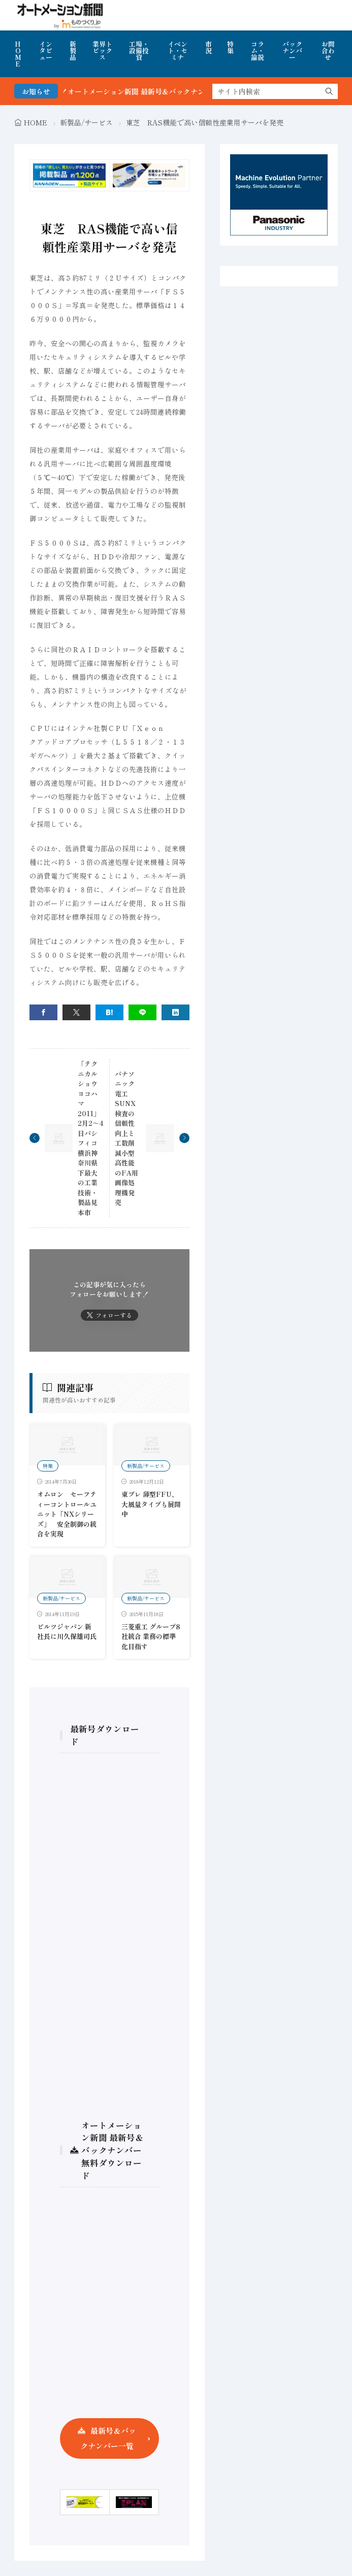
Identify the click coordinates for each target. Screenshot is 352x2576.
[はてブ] (109, 1012)
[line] (142, 1012)
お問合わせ (328, 50)
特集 (230, 47)
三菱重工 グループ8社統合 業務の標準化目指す (150, 1636)
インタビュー (45, 50)
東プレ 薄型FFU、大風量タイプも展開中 (151, 1504)
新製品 (73, 50)
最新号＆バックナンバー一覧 (108, 2438)
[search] (329, 91)
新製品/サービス (86, 122)
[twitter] (76, 1012)
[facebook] (43, 1012)
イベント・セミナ (177, 50)
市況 (208, 47)
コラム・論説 (257, 50)
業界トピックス (102, 50)
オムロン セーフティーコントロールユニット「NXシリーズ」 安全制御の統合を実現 (67, 1513)
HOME (18, 54)
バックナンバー (292, 50)
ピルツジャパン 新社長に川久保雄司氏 (67, 1632)
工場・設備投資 (139, 50)
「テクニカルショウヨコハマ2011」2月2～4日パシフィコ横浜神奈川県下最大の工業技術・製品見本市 (91, 1138)
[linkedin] (175, 1012)
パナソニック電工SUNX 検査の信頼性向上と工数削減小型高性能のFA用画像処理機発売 (128, 1138)
